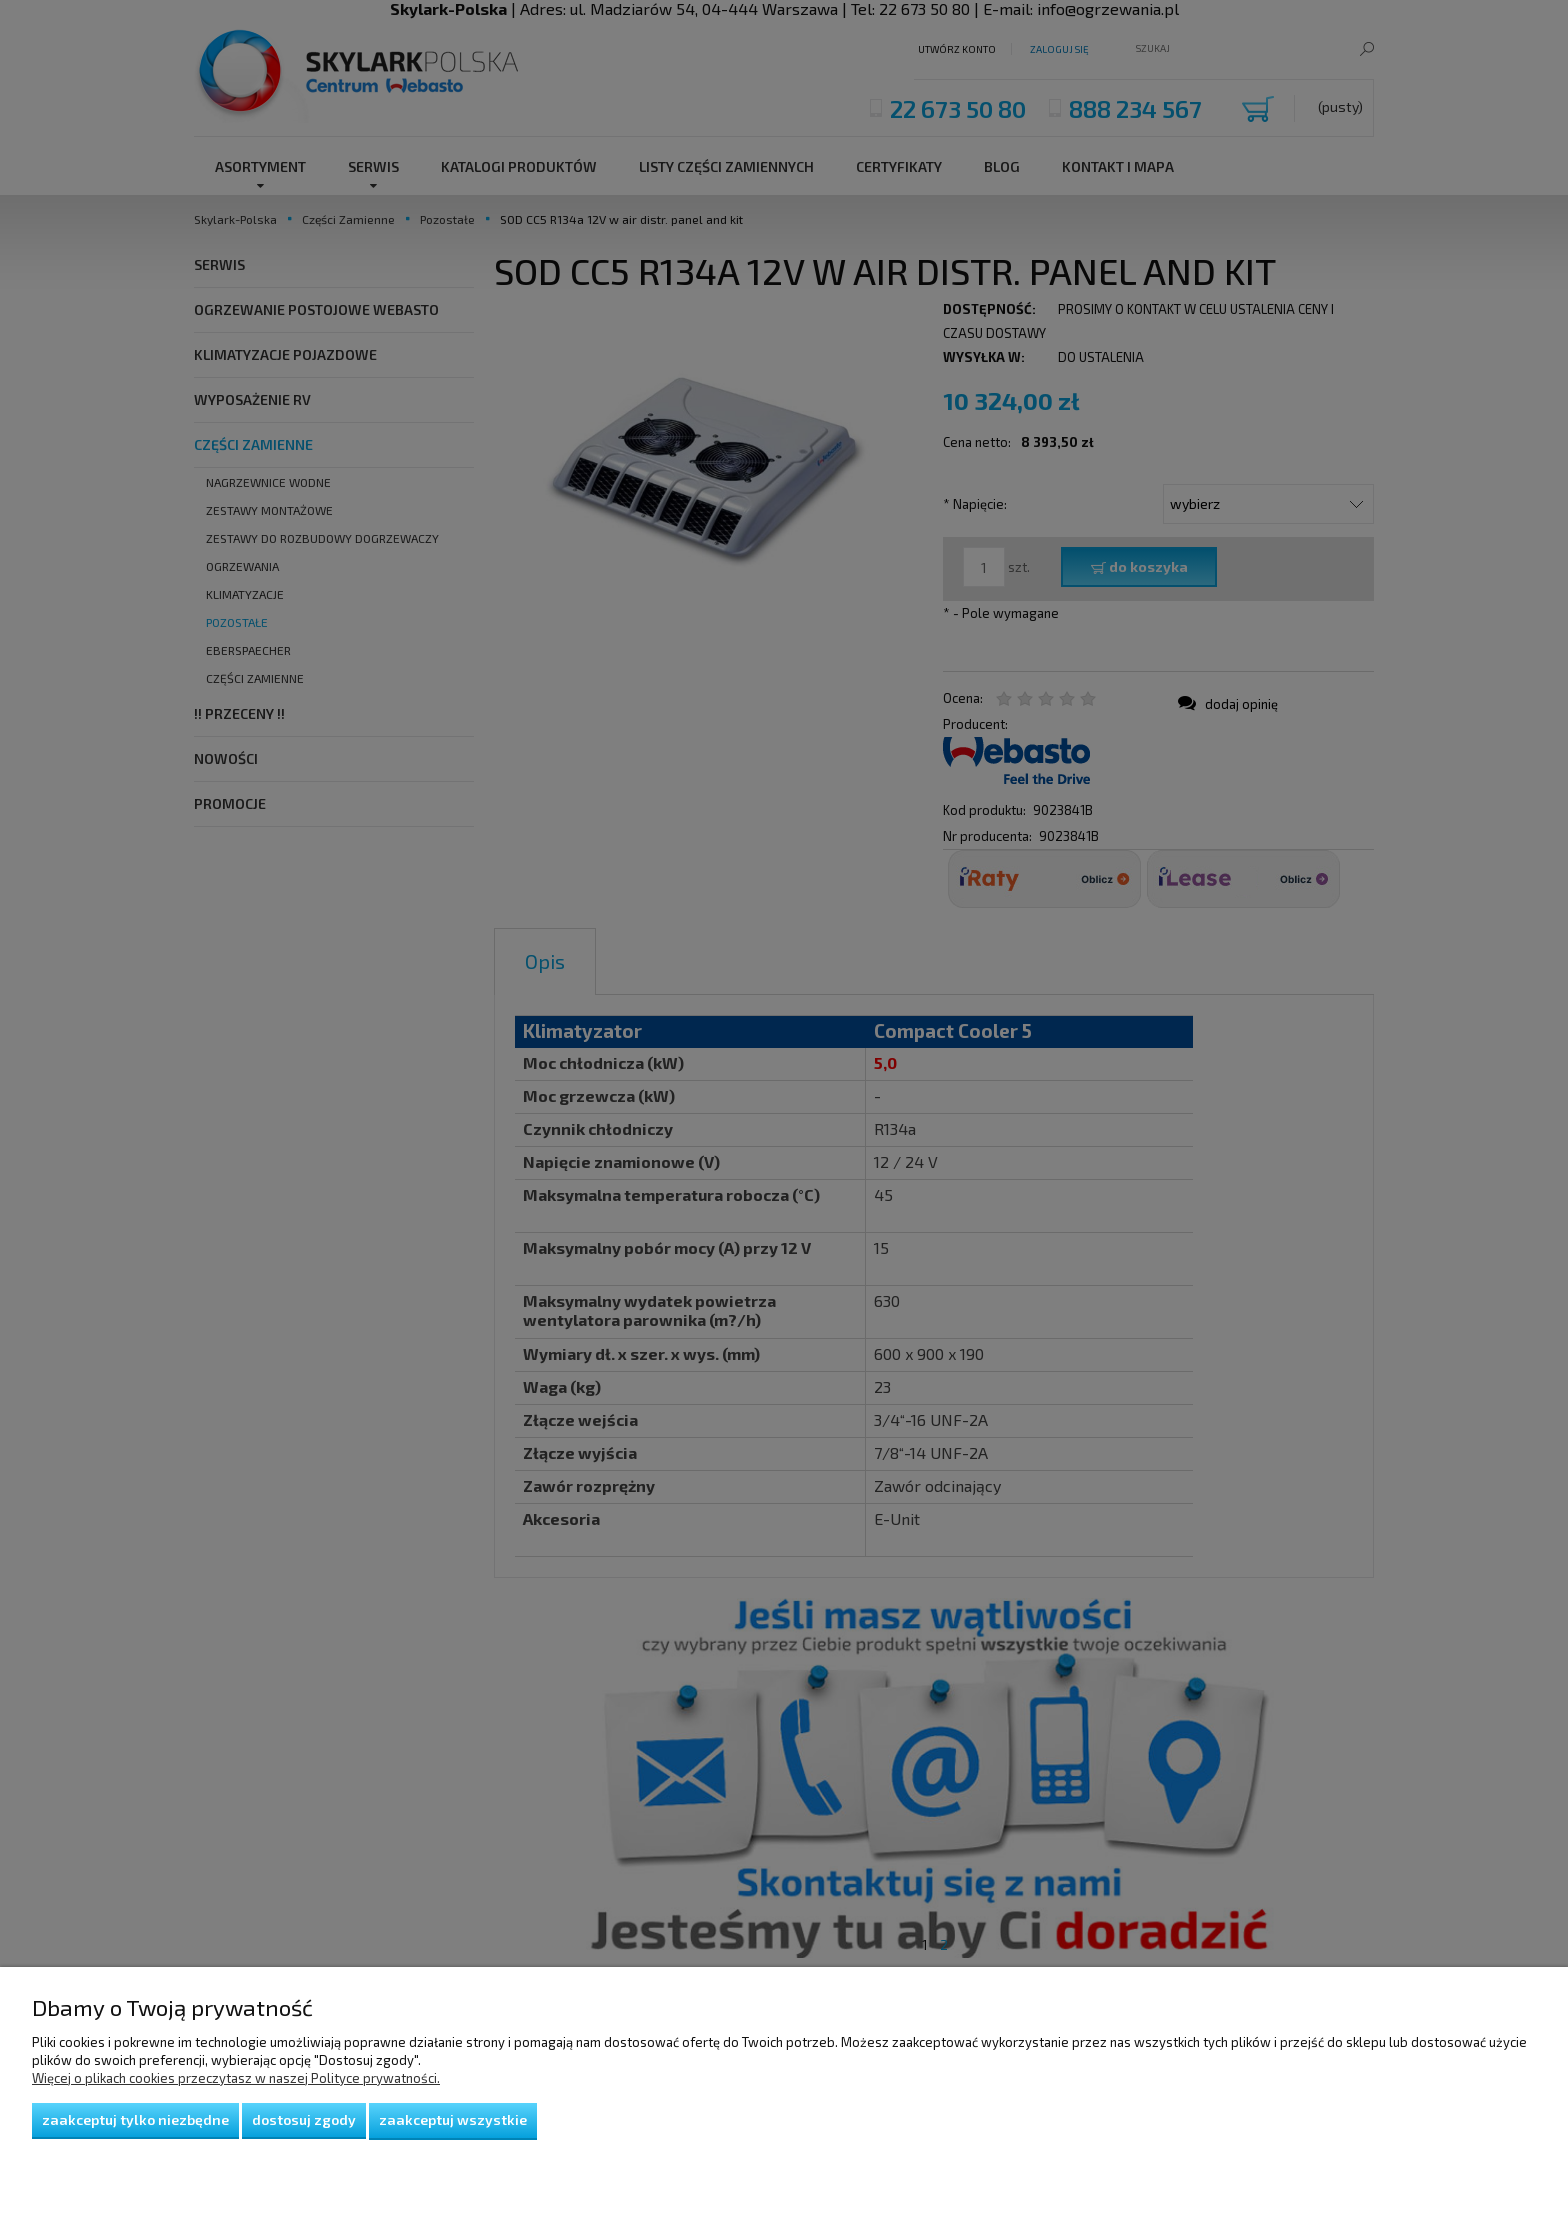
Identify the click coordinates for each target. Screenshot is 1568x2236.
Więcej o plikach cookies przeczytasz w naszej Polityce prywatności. (236, 2078)
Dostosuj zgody (304, 2119)
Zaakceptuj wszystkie (453, 2119)
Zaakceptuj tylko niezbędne (135, 2119)
